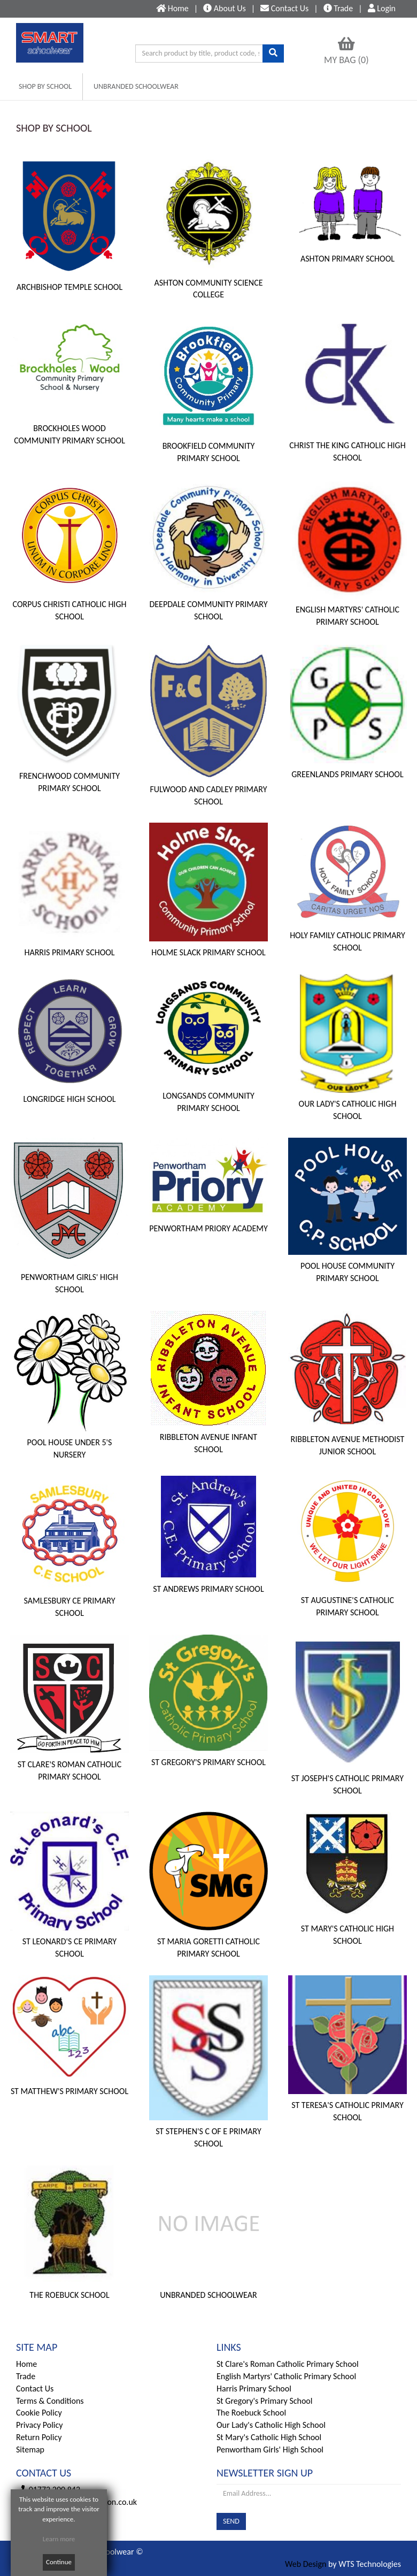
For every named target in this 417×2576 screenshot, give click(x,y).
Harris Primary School (254, 2388)
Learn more (59, 2539)
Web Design (305, 2564)
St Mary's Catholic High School (269, 2437)
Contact (284, 8)
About (224, 8)
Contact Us (34, 2388)
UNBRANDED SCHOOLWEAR (136, 86)
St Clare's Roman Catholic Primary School (288, 2364)
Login (382, 8)
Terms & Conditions (50, 2401)
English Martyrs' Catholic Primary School (286, 2376)
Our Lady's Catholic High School (271, 2425)
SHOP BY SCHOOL (45, 86)
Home (26, 2364)
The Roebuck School (251, 2413)
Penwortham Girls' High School (270, 2449)
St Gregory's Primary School (264, 2401)
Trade (338, 8)
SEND (231, 2521)
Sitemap (30, 2449)
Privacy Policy (39, 2425)
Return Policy (38, 2437)
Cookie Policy (39, 2413)
